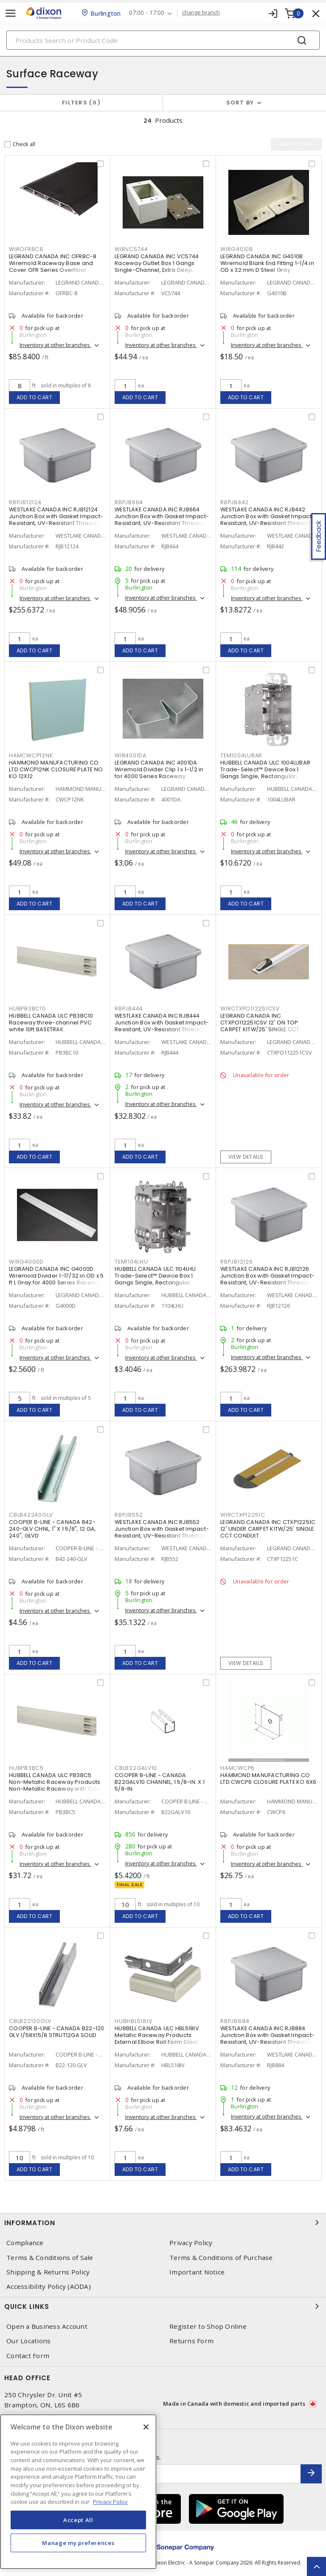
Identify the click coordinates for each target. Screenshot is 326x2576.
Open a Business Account (46, 2326)
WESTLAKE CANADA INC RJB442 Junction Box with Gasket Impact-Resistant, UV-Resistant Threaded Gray (268, 519)
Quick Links (163, 2306)
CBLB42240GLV (31, 1514)
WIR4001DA (130, 755)
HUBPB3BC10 (27, 1008)
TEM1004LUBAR (241, 755)
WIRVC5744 (131, 249)
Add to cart (35, 397)
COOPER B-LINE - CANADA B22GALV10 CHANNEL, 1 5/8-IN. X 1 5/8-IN (160, 1782)
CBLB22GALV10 (136, 1768)
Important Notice (197, 2272)
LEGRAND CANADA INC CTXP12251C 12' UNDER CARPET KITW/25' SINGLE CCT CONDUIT (267, 1528)
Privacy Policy (191, 2243)
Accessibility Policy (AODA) (48, 2287)
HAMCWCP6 (237, 1768)
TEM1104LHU (131, 1261)
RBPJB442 (234, 502)
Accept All (78, 2520)
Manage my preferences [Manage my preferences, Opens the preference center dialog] (78, 2543)
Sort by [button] (240, 102)
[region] (78, 2491)
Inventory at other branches (55, 345)
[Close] (146, 2427)
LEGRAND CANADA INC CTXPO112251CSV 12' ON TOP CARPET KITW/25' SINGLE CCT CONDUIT (260, 1026)
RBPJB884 (235, 2021)
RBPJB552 (129, 1514)
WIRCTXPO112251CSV (250, 1008)
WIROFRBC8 (26, 249)
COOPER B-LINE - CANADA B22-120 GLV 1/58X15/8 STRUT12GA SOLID (56, 2032)
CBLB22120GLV (30, 2021)
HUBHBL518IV (133, 2021)
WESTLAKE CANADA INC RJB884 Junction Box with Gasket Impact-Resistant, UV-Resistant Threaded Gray (268, 2038)
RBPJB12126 (236, 1261)
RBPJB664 (129, 502)
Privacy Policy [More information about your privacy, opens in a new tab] (110, 2501)
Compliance (25, 2243)
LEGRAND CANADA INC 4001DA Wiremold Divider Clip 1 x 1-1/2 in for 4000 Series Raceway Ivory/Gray (159, 773)
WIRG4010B (236, 249)
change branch (201, 12)
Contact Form (27, 2356)
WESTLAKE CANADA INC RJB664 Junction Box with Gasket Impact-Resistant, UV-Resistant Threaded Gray (162, 519)
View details (246, 1156)
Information (163, 2222)
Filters (81, 102)
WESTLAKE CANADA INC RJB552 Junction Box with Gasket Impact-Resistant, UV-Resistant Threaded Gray (162, 1532)
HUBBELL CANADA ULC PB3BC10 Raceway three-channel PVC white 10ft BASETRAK (51, 1022)
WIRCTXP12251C (242, 1514)
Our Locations (28, 2341)
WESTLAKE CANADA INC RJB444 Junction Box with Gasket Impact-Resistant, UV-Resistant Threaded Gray (162, 1026)
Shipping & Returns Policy (48, 2272)
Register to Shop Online (208, 2326)
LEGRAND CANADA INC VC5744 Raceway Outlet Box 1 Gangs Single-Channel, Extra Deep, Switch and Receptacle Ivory (157, 266)
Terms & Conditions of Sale (49, 2258)
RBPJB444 (129, 1008)
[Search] (163, 40)
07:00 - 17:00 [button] (147, 13)
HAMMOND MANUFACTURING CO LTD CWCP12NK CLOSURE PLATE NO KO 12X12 (56, 769)
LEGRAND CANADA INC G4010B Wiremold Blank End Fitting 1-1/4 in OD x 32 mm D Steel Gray (267, 263)
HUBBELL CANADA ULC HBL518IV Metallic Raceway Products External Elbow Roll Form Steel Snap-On (157, 2038)
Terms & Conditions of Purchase (221, 2258)
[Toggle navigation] (10, 13)
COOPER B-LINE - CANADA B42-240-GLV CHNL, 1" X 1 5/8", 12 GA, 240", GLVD (52, 1528)
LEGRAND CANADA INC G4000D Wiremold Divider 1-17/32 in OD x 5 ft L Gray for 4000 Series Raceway (56, 1275)
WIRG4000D (26, 1261)
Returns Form (191, 2341)
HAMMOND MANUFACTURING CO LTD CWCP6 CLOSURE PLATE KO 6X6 (268, 1779)
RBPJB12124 (25, 502)
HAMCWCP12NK (31, 755)
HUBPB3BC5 (26, 1768)
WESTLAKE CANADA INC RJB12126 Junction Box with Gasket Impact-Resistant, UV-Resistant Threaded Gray (268, 1279)
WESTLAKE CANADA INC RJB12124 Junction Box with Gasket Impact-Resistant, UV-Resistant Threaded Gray (56, 519)
